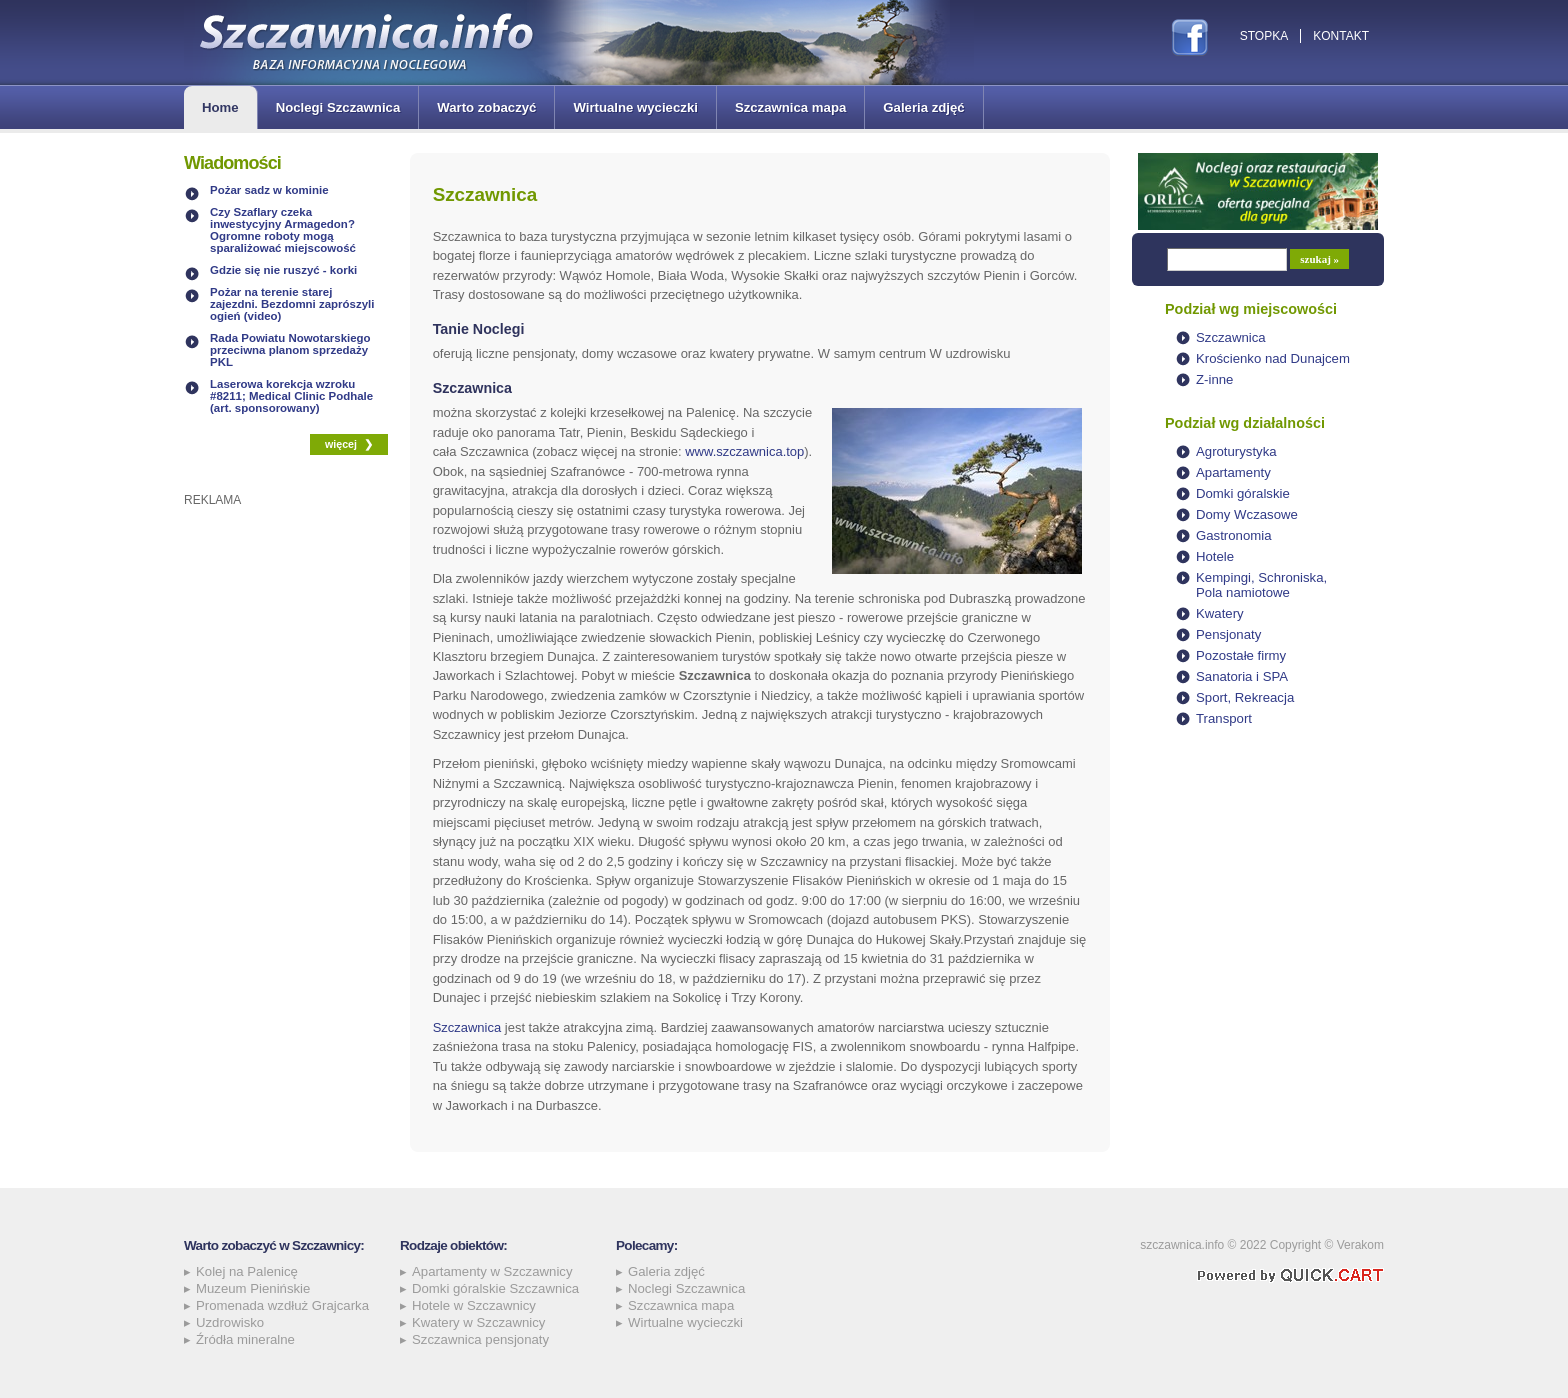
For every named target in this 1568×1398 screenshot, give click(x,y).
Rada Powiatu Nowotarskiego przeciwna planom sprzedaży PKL (290, 350)
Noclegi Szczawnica (338, 107)
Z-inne (1214, 379)
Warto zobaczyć (486, 107)
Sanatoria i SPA (1242, 676)
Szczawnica (467, 1027)
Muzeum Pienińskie (253, 1288)
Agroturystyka (1236, 451)
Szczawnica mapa (790, 107)
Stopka (1264, 36)
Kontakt (1341, 36)
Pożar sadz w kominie (269, 190)
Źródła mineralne (245, 1339)
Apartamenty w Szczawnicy (492, 1271)
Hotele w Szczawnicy (474, 1305)
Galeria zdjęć (923, 107)
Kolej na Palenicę (247, 1271)
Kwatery (1220, 613)
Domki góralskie (1243, 493)
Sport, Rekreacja (1245, 697)
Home (220, 107)
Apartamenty (1233, 472)
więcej (341, 444)
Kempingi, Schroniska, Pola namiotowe (1261, 585)
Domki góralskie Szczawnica (495, 1288)
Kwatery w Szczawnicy (478, 1322)
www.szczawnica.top (744, 451)
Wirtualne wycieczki (635, 107)
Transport (1224, 718)
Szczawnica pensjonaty (480, 1339)
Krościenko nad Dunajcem (1273, 358)
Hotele (1215, 556)
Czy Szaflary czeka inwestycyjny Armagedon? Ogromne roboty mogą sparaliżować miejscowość (283, 230)
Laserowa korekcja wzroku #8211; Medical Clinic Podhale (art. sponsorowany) (291, 396)
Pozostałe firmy (1241, 655)
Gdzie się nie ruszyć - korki (283, 270)
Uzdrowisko (230, 1322)
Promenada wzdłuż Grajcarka (282, 1305)
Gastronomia (1234, 535)
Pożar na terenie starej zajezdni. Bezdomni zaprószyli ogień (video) (292, 304)
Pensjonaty (1228, 634)
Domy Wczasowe (1247, 514)
